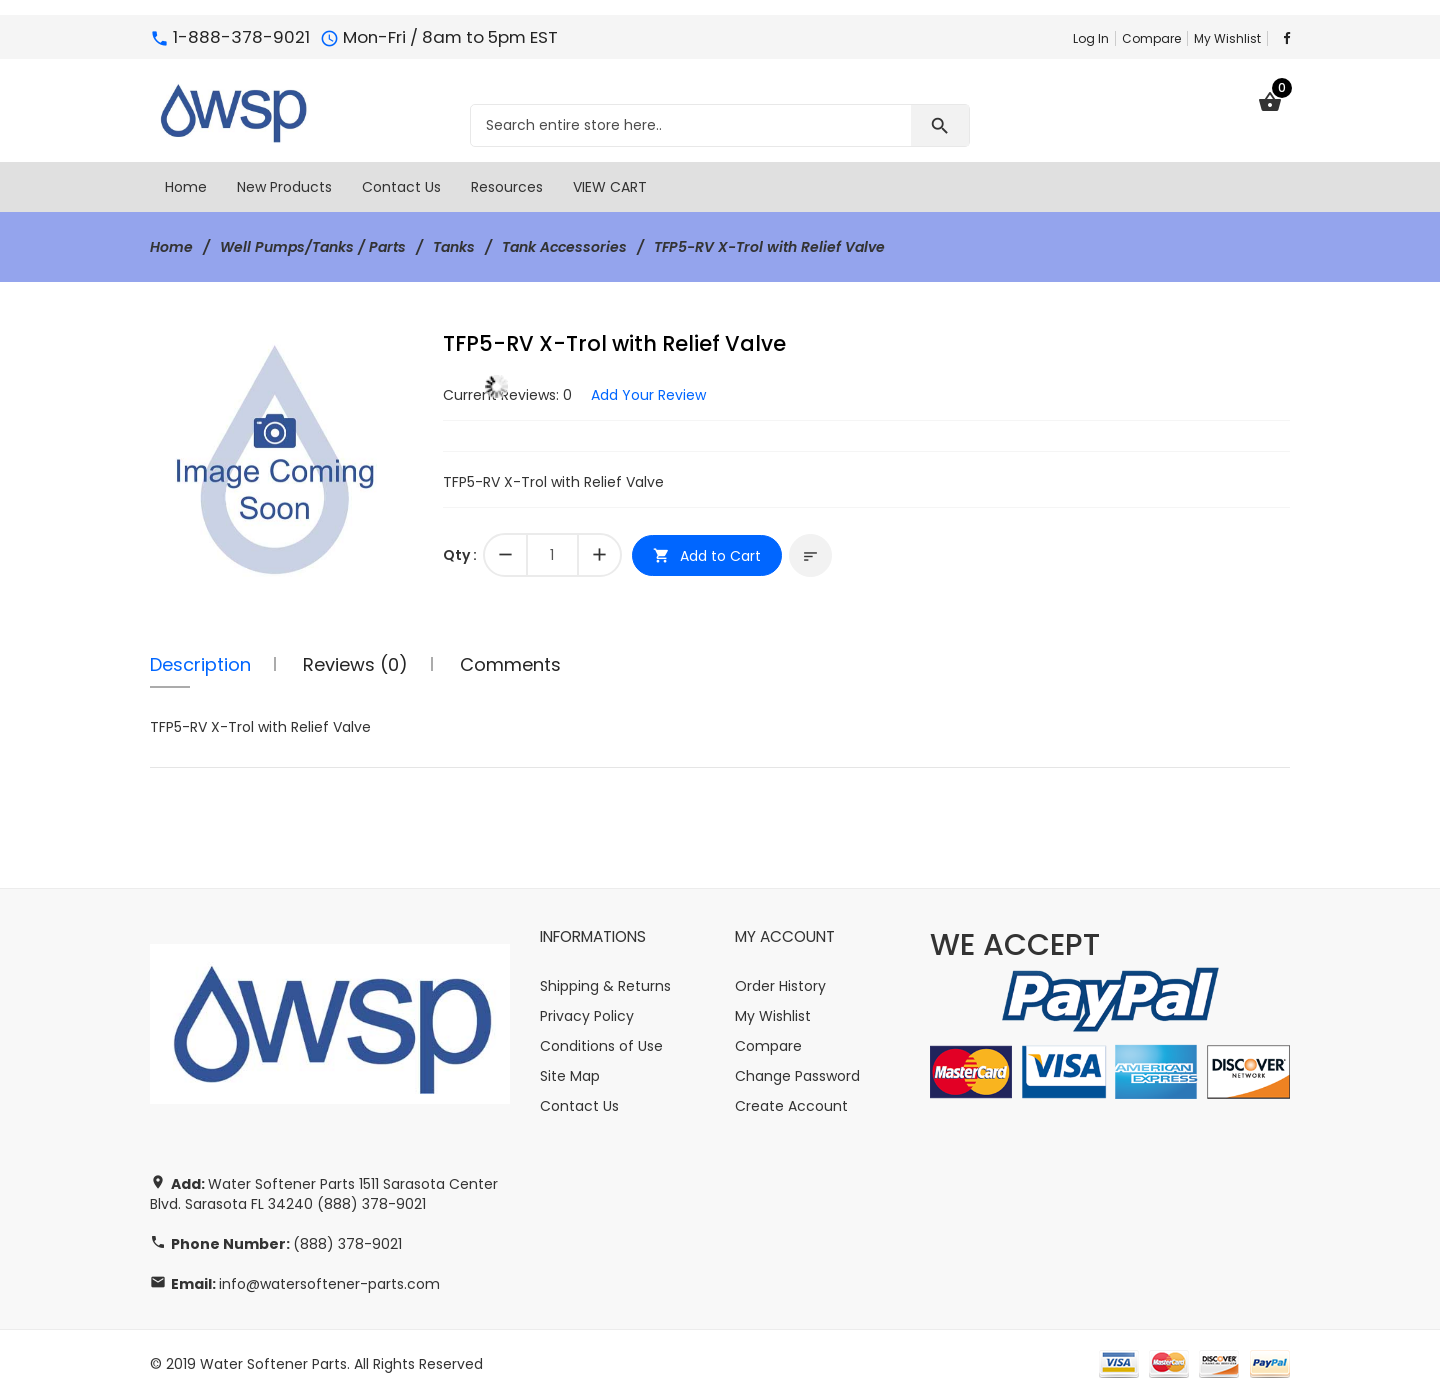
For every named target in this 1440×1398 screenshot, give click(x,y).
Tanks (454, 247)
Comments (510, 664)
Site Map (570, 1076)
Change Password (797, 1076)
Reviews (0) (355, 664)
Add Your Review (648, 395)
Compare (1151, 38)
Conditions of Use (601, 1046)
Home (171, 247)
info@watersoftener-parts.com (329, 1284)
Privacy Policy (587, 1016)
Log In (1091, 38)
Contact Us (579, 1106)
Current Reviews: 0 (507, 395)
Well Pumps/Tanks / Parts (313, 247)
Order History (780, 986)
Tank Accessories (564, 247)
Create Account (791, 1106)
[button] (395, 350)
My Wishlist (1227, 38)
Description (200, 664)
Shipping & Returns (605, 986)
